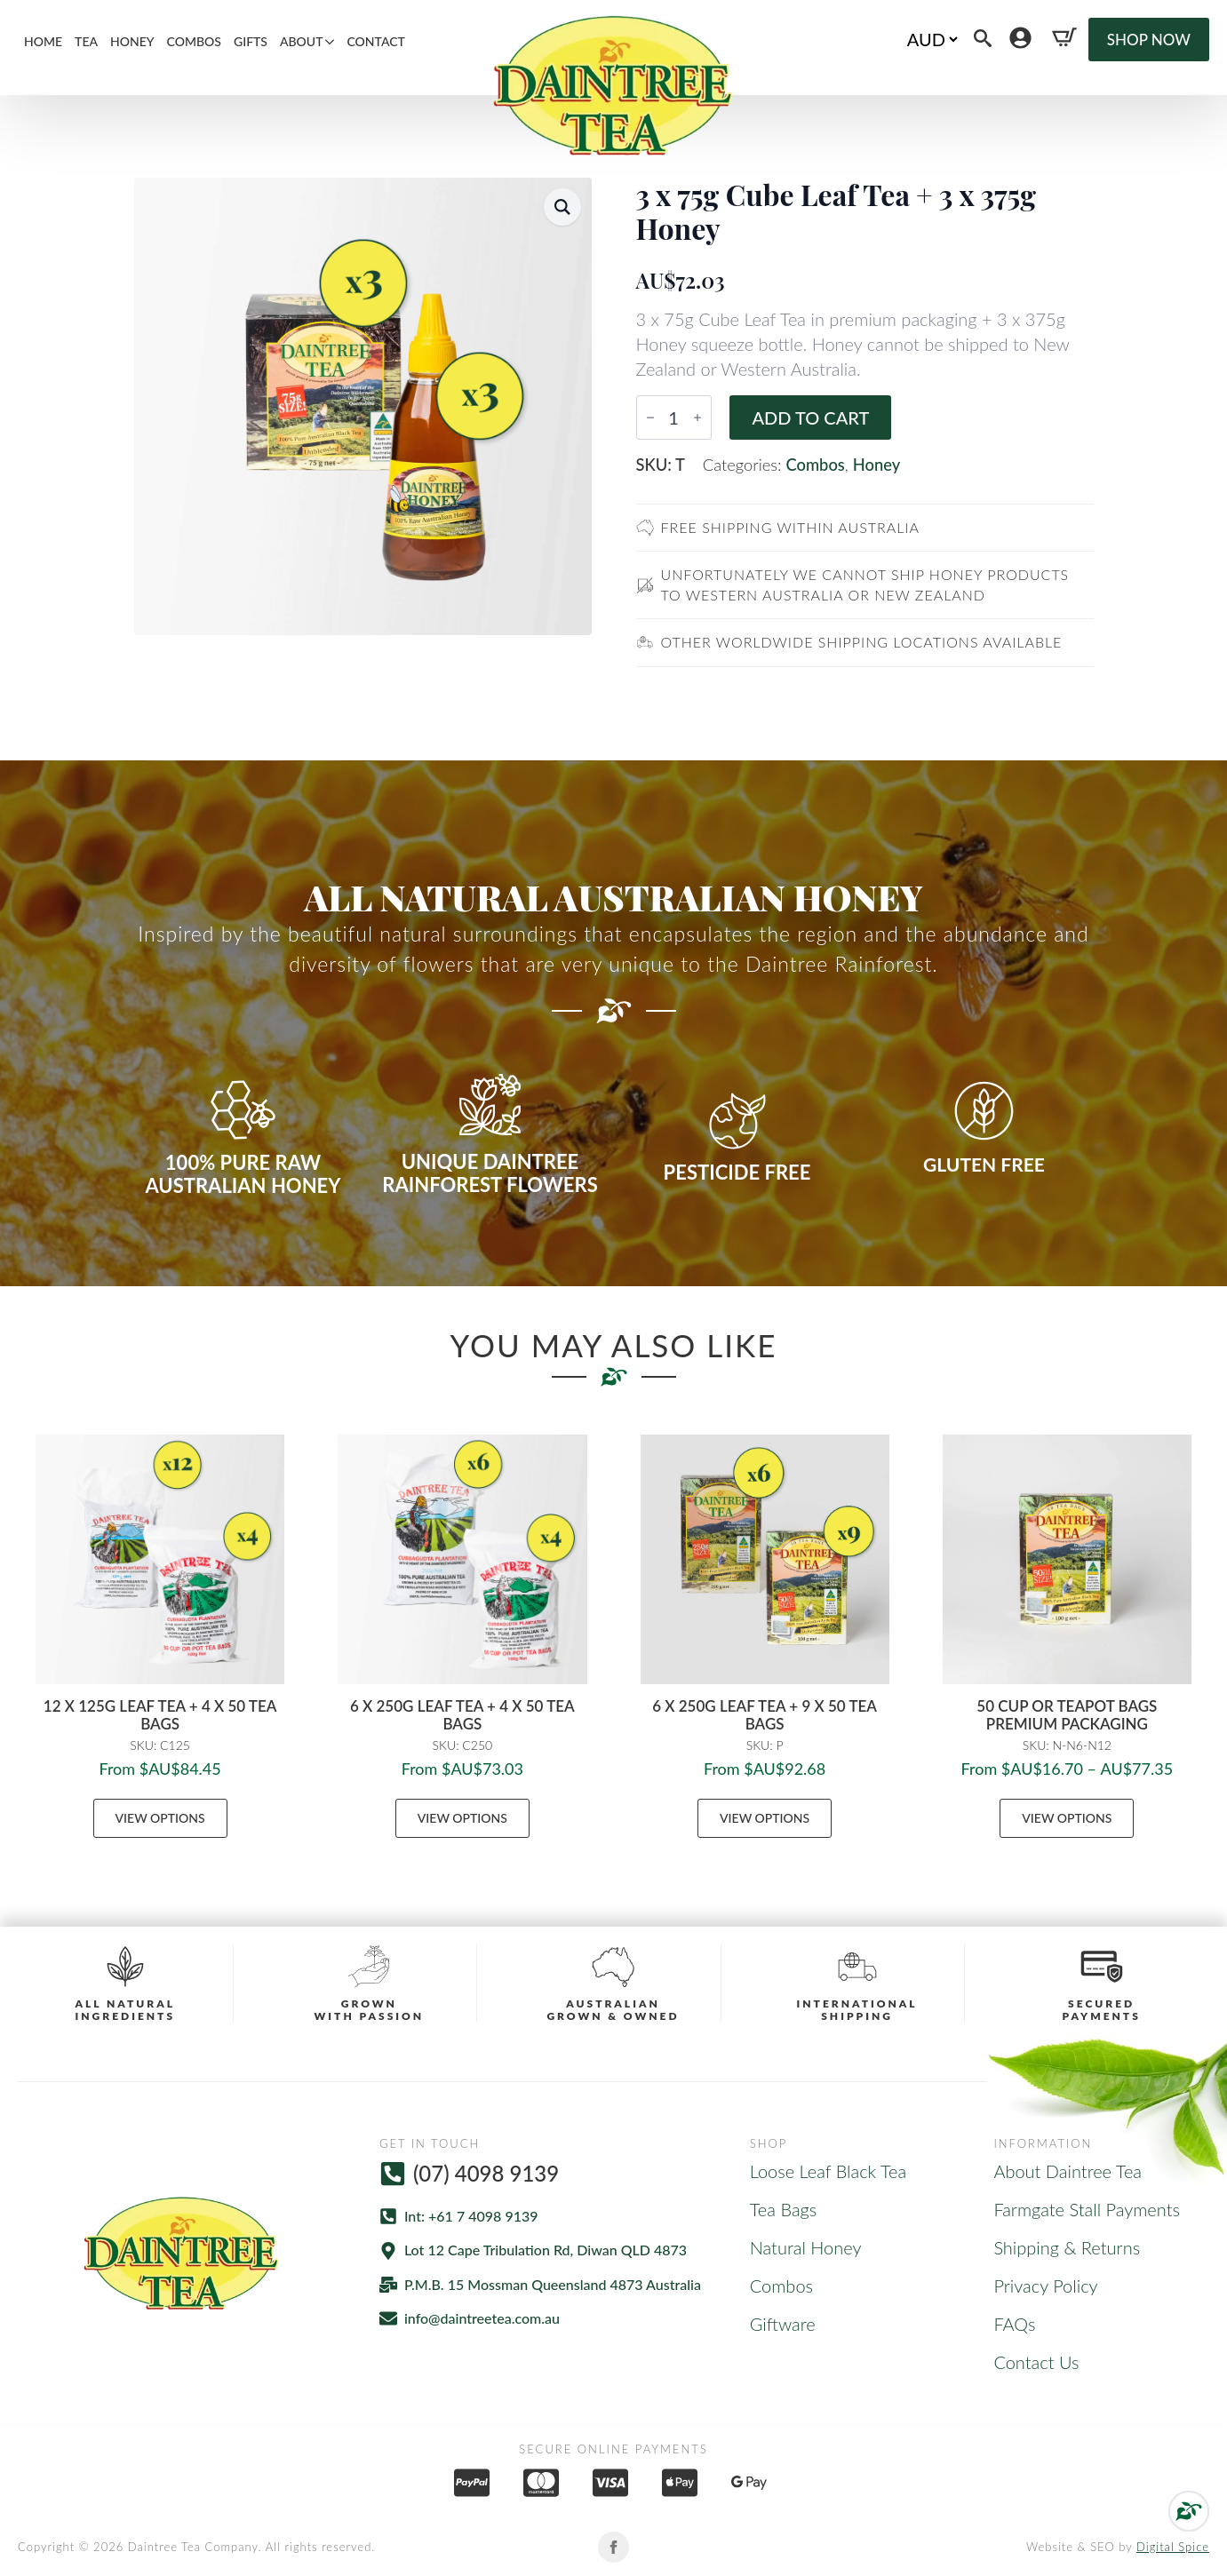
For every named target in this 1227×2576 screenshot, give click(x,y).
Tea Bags (783, 2209)
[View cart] (1064, 37)
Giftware (783, 2323)
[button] (562, 207)
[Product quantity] (674, 417)
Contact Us (1036, 2362)
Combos (194, 41)
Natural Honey (806, 2247)
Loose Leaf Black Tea (828, 2171)
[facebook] (613, 2547)
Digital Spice (1172, 2547)
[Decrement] (650, 417)
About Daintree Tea (1067, 2171)
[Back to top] (1188, 2511)
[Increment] (697, 417)
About (301, 41)
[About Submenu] (331, 42)
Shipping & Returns (1066, 2247)
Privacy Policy (1045, 2285)
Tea (86, 41)
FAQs (1014, 2323)
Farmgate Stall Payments (1086, 2209)
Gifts (250, 41)
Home (43, 41)
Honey (132, 41)
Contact (375, 41)
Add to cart (810, 417)
